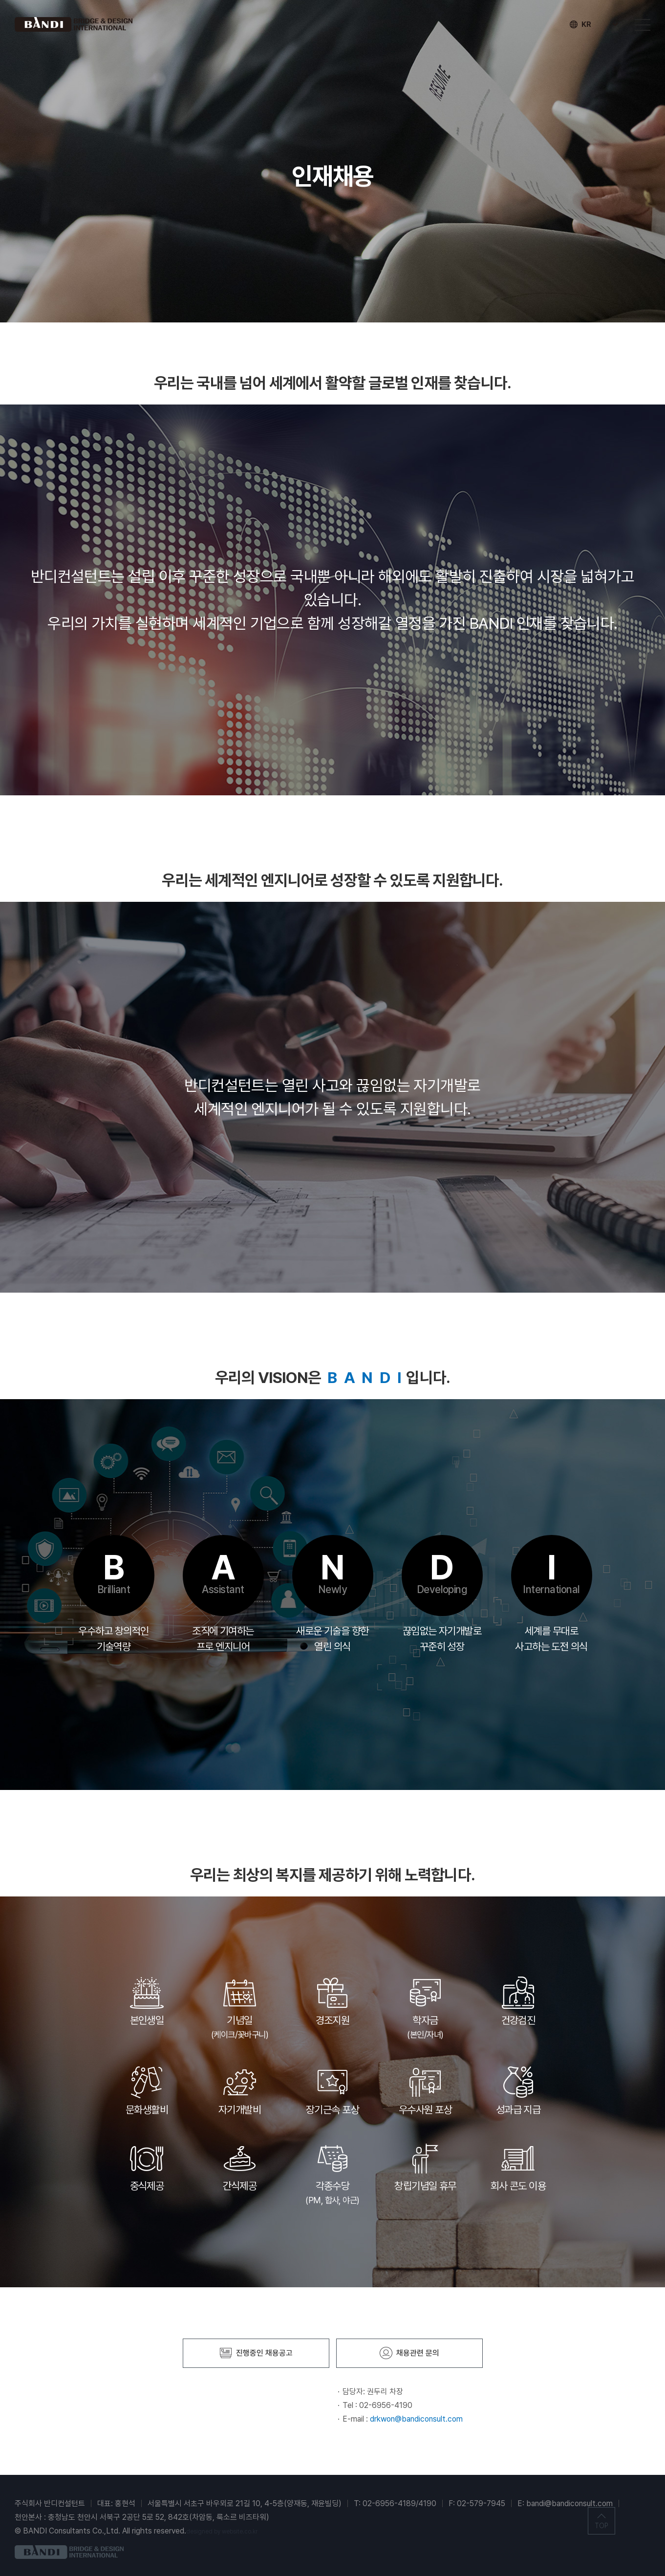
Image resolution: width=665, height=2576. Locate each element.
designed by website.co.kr (221, 2531)
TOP (601, 2526)
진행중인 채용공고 (256, 2352)
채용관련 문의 (409, 2352)
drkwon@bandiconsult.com (416, 2419)
